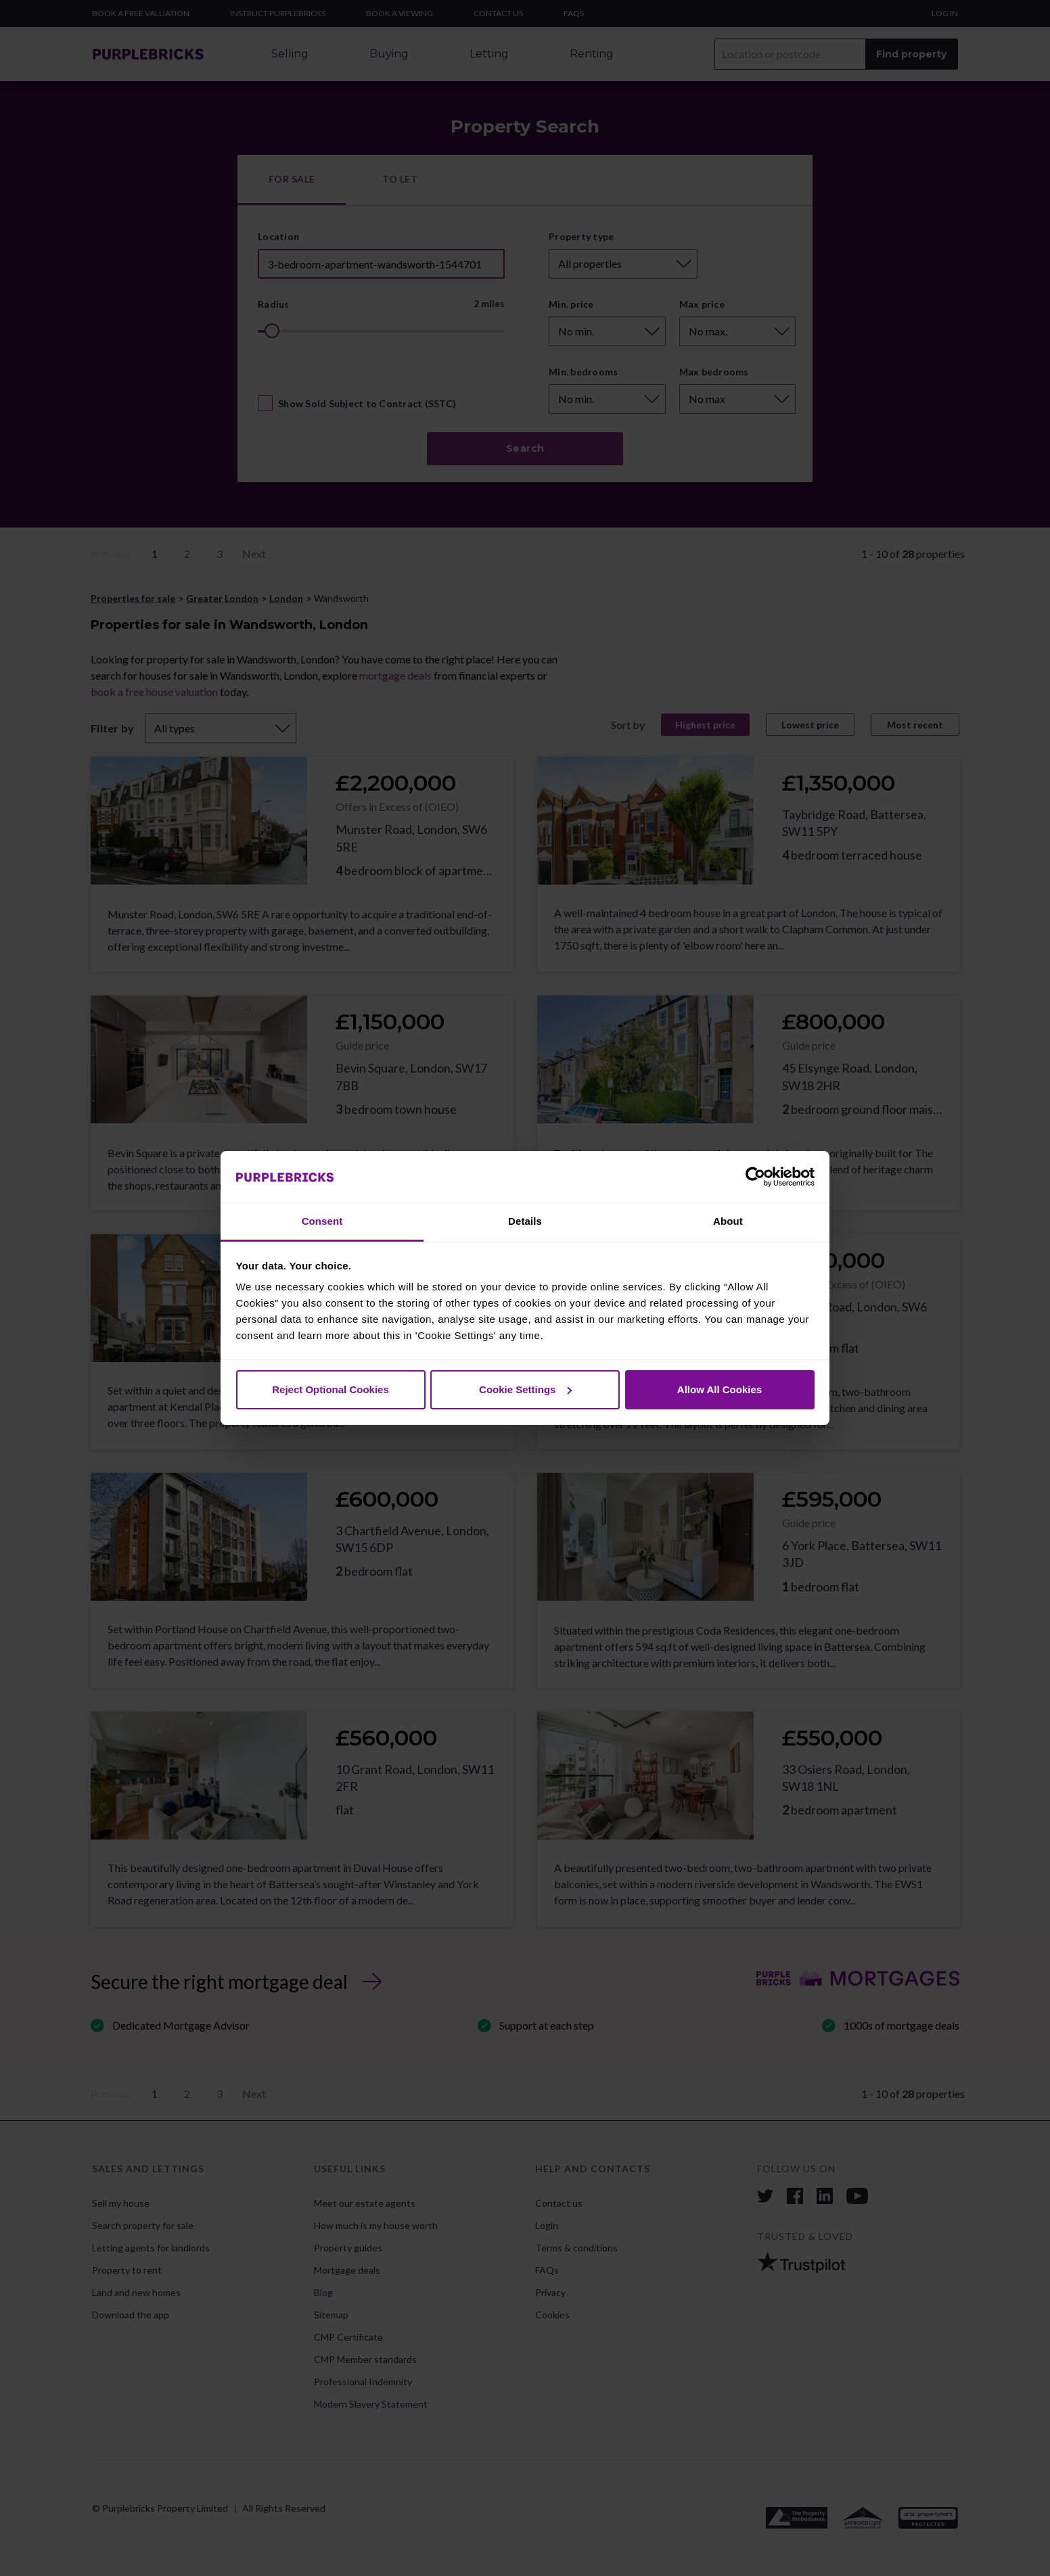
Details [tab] (525, 1221)
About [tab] (728, 1221)
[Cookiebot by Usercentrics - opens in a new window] (755, 1177)
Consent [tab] (322, 1221)
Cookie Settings (525, 1389)
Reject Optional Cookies (330, 1389)
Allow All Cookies (719, 1389)
